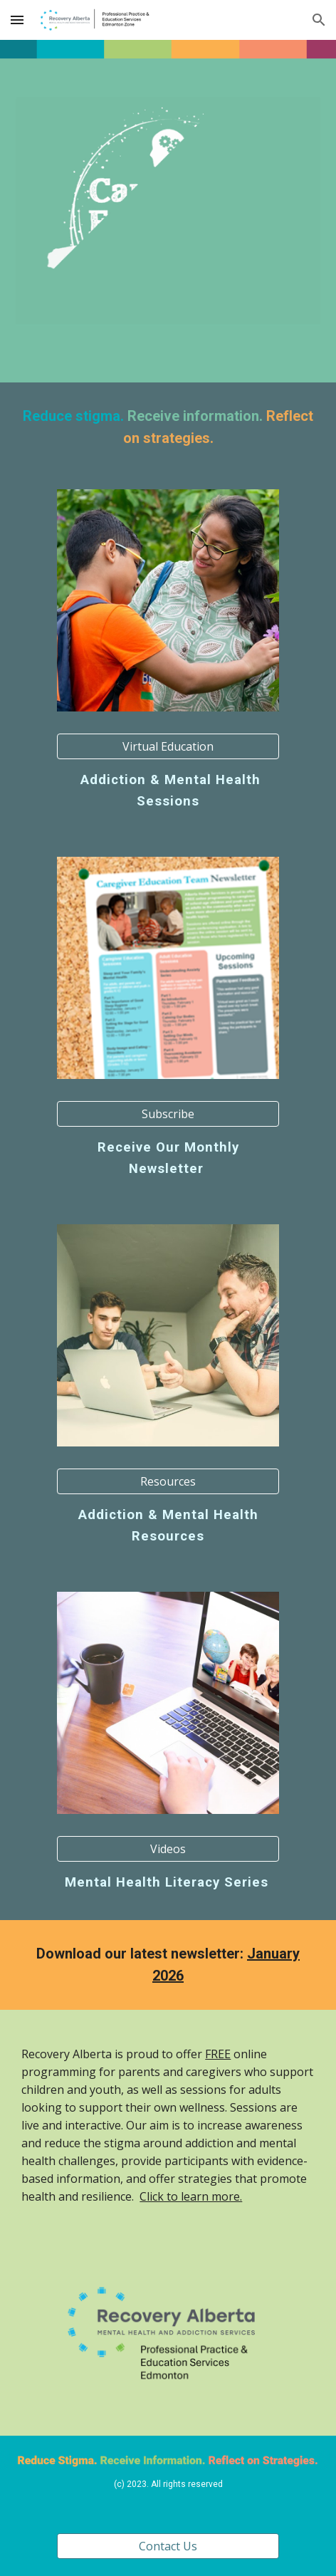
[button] (17, 19)
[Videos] (168, 1849)
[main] (168, 427)
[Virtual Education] (168, 746)
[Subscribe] (168, 1114)
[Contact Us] (168, 2546)
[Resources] (168, 1481)
